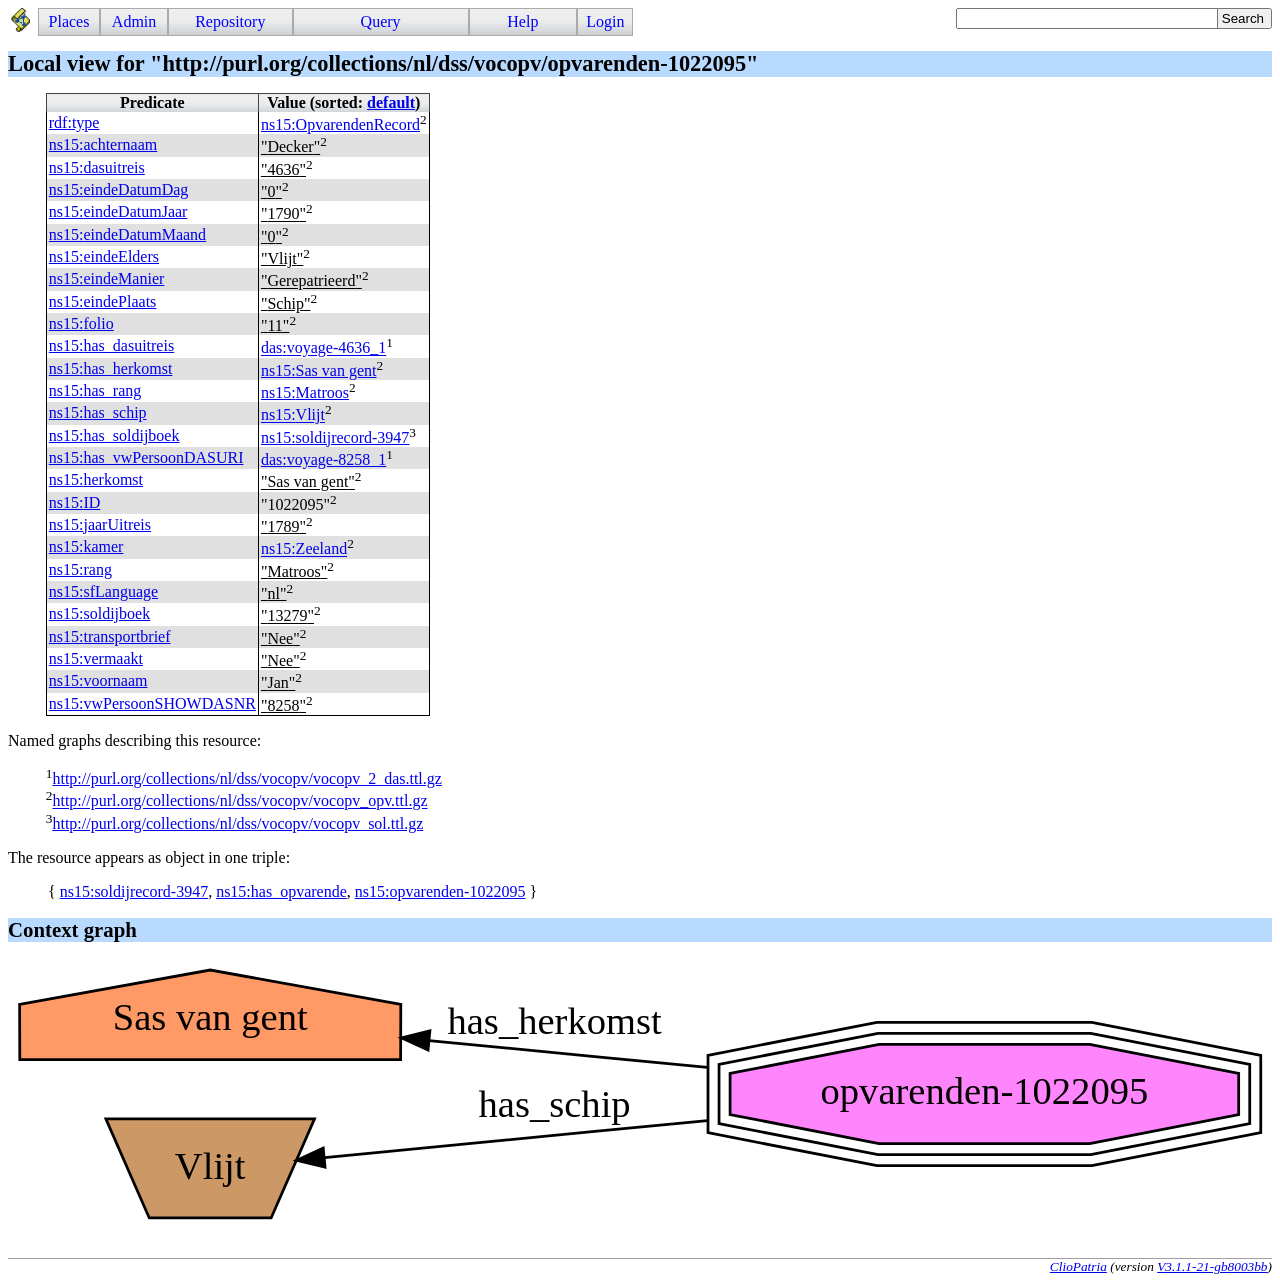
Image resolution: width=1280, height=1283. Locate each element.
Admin (134, 21)
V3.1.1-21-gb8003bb (1212, 1266)
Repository (230, 21)
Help (522, 21)
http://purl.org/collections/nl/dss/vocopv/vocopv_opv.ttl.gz (239, 801)
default (391, 102)
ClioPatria (1078, 1266)
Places (69, 21)
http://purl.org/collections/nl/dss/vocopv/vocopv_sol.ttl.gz (237, 823)
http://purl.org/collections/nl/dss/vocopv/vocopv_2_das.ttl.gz (246, 778)
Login (605, 21)
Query (381, 21)
